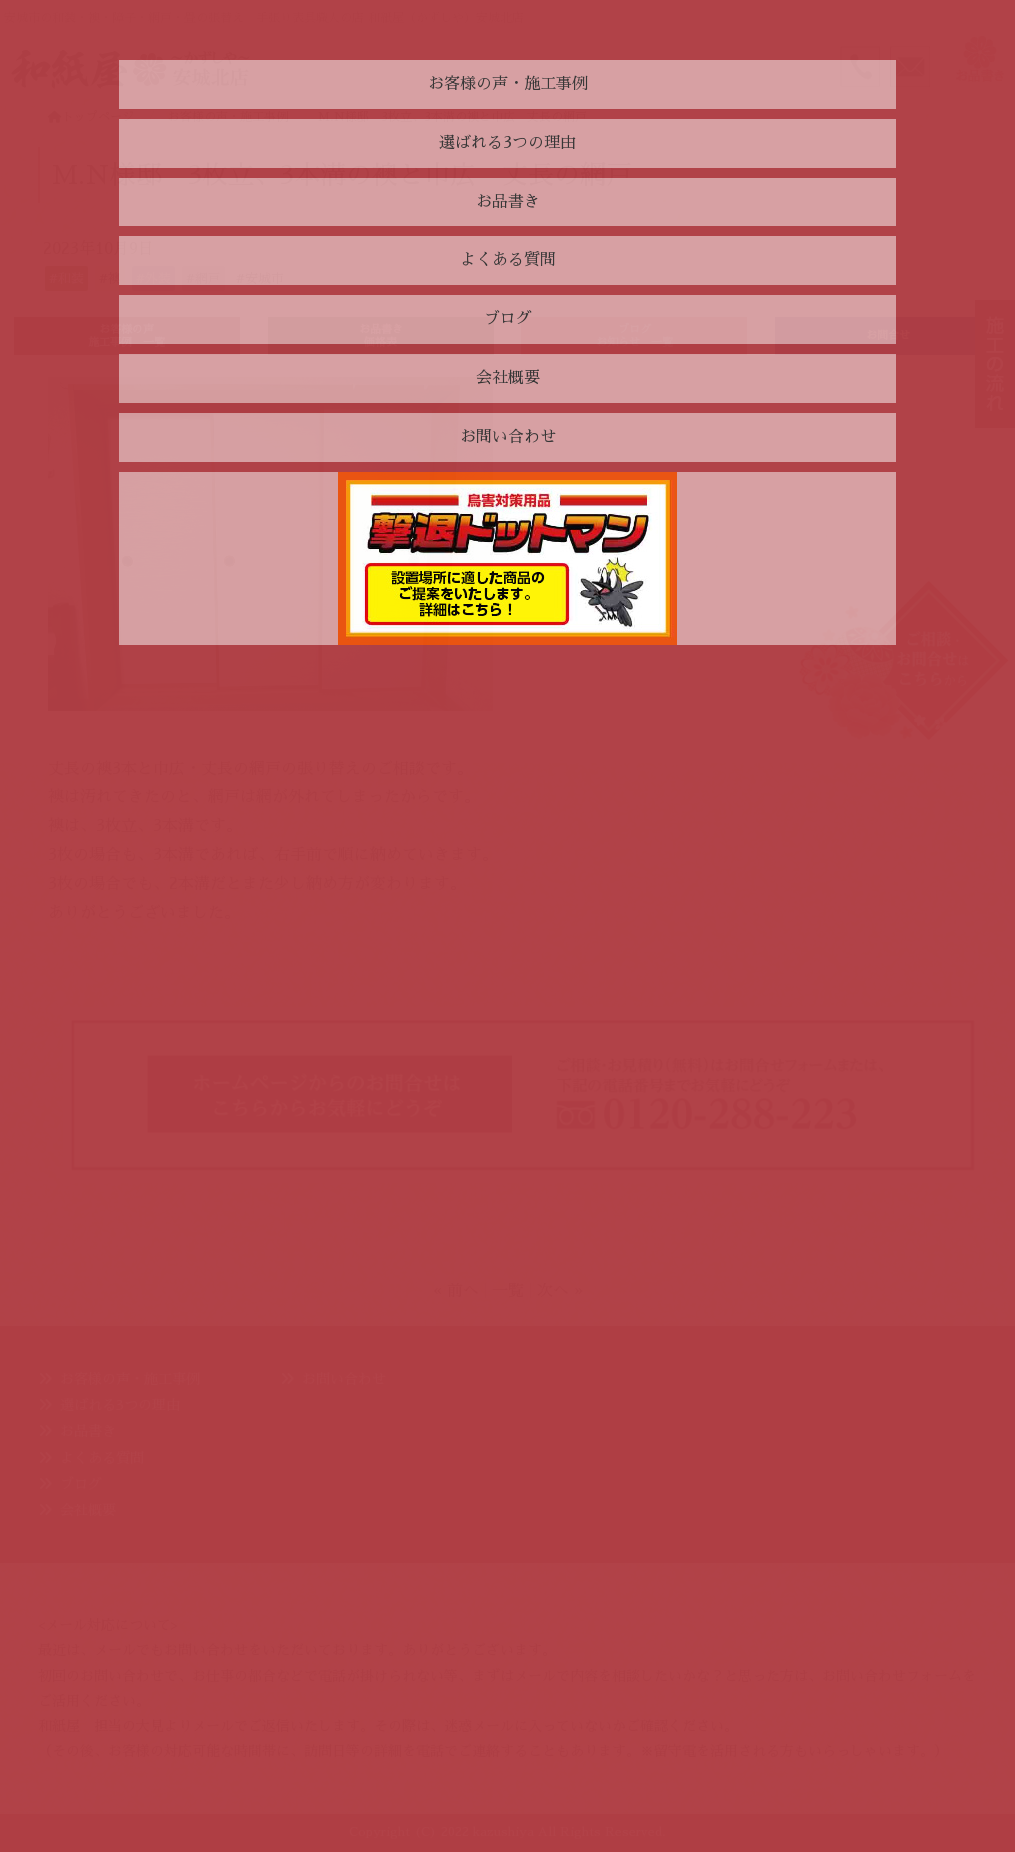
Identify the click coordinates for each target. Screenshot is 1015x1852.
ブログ (81, 1484)
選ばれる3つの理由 (120, 1405)
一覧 (508, 1291)
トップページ (91, 117)
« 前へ (456, 1291)
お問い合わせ (344, 1379)
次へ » (560, 1291)
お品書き (88, 1431)
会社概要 (88, 1510)
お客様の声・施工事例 (130, 1379)
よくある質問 (102, 1458)
